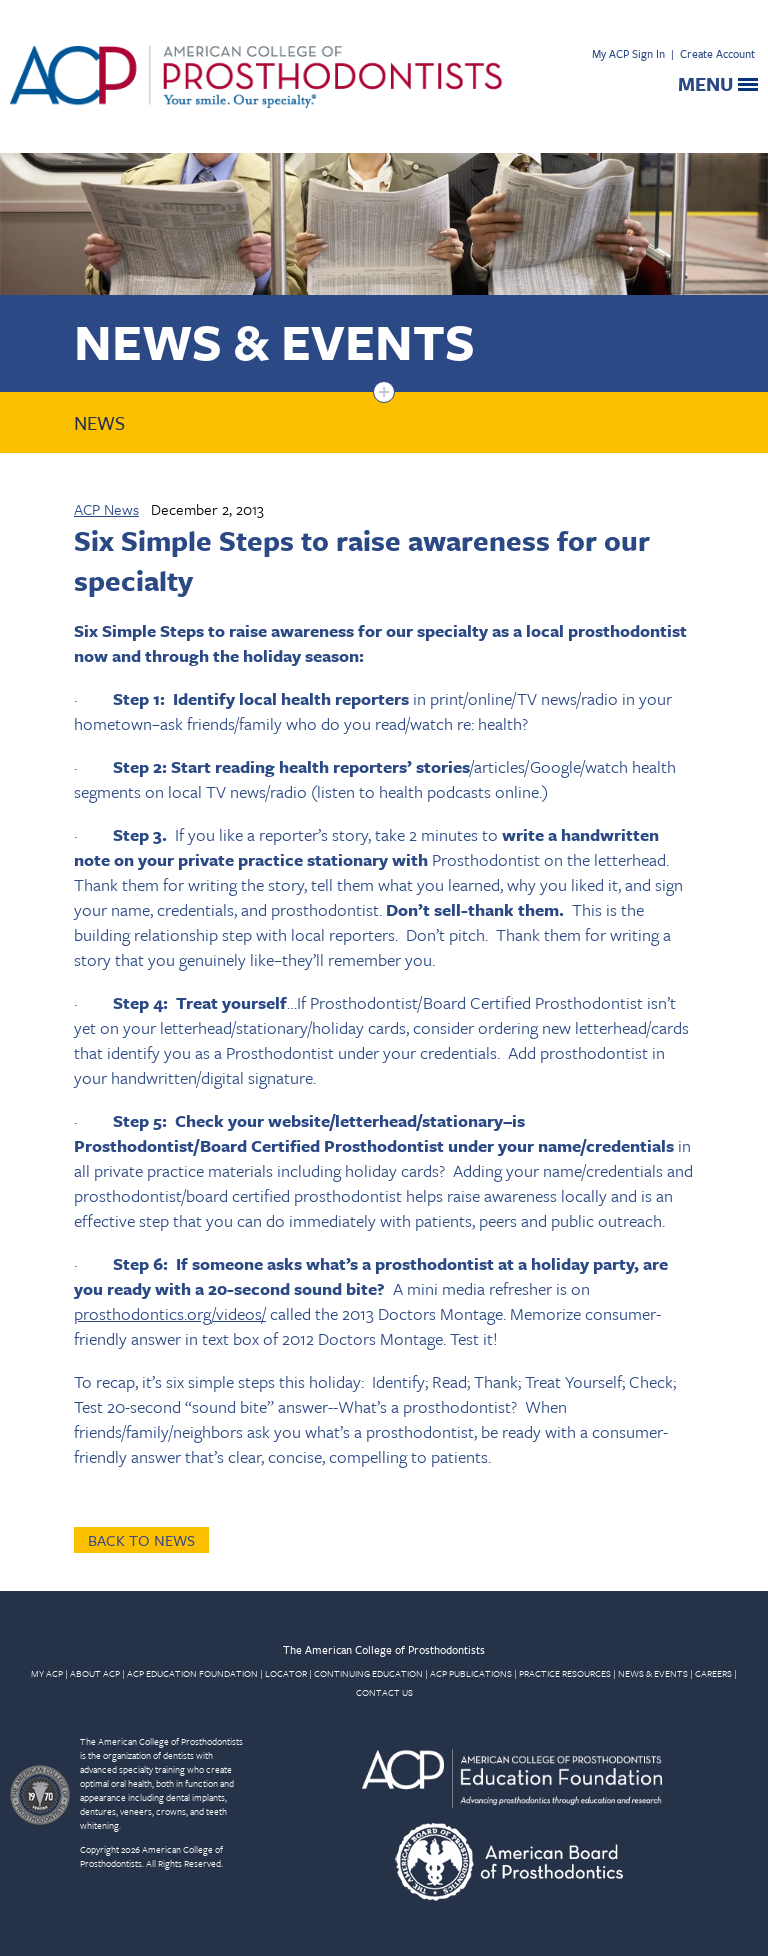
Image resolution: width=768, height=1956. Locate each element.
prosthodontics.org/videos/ (170, 1313)
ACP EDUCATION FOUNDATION (192, 1673)
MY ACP (47, 1673)
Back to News (141, 1540)
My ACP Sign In (628, 53)
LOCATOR (286, 1673)
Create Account (717, 53)
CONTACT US (384, 1692)
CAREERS (713, 1673)
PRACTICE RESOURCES (565, 1673)
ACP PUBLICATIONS (471, 1673)
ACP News (106, 509)
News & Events (274, 340)
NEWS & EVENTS (653, 1673)
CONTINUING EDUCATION (368, 1673)
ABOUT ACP (95, 1673)
